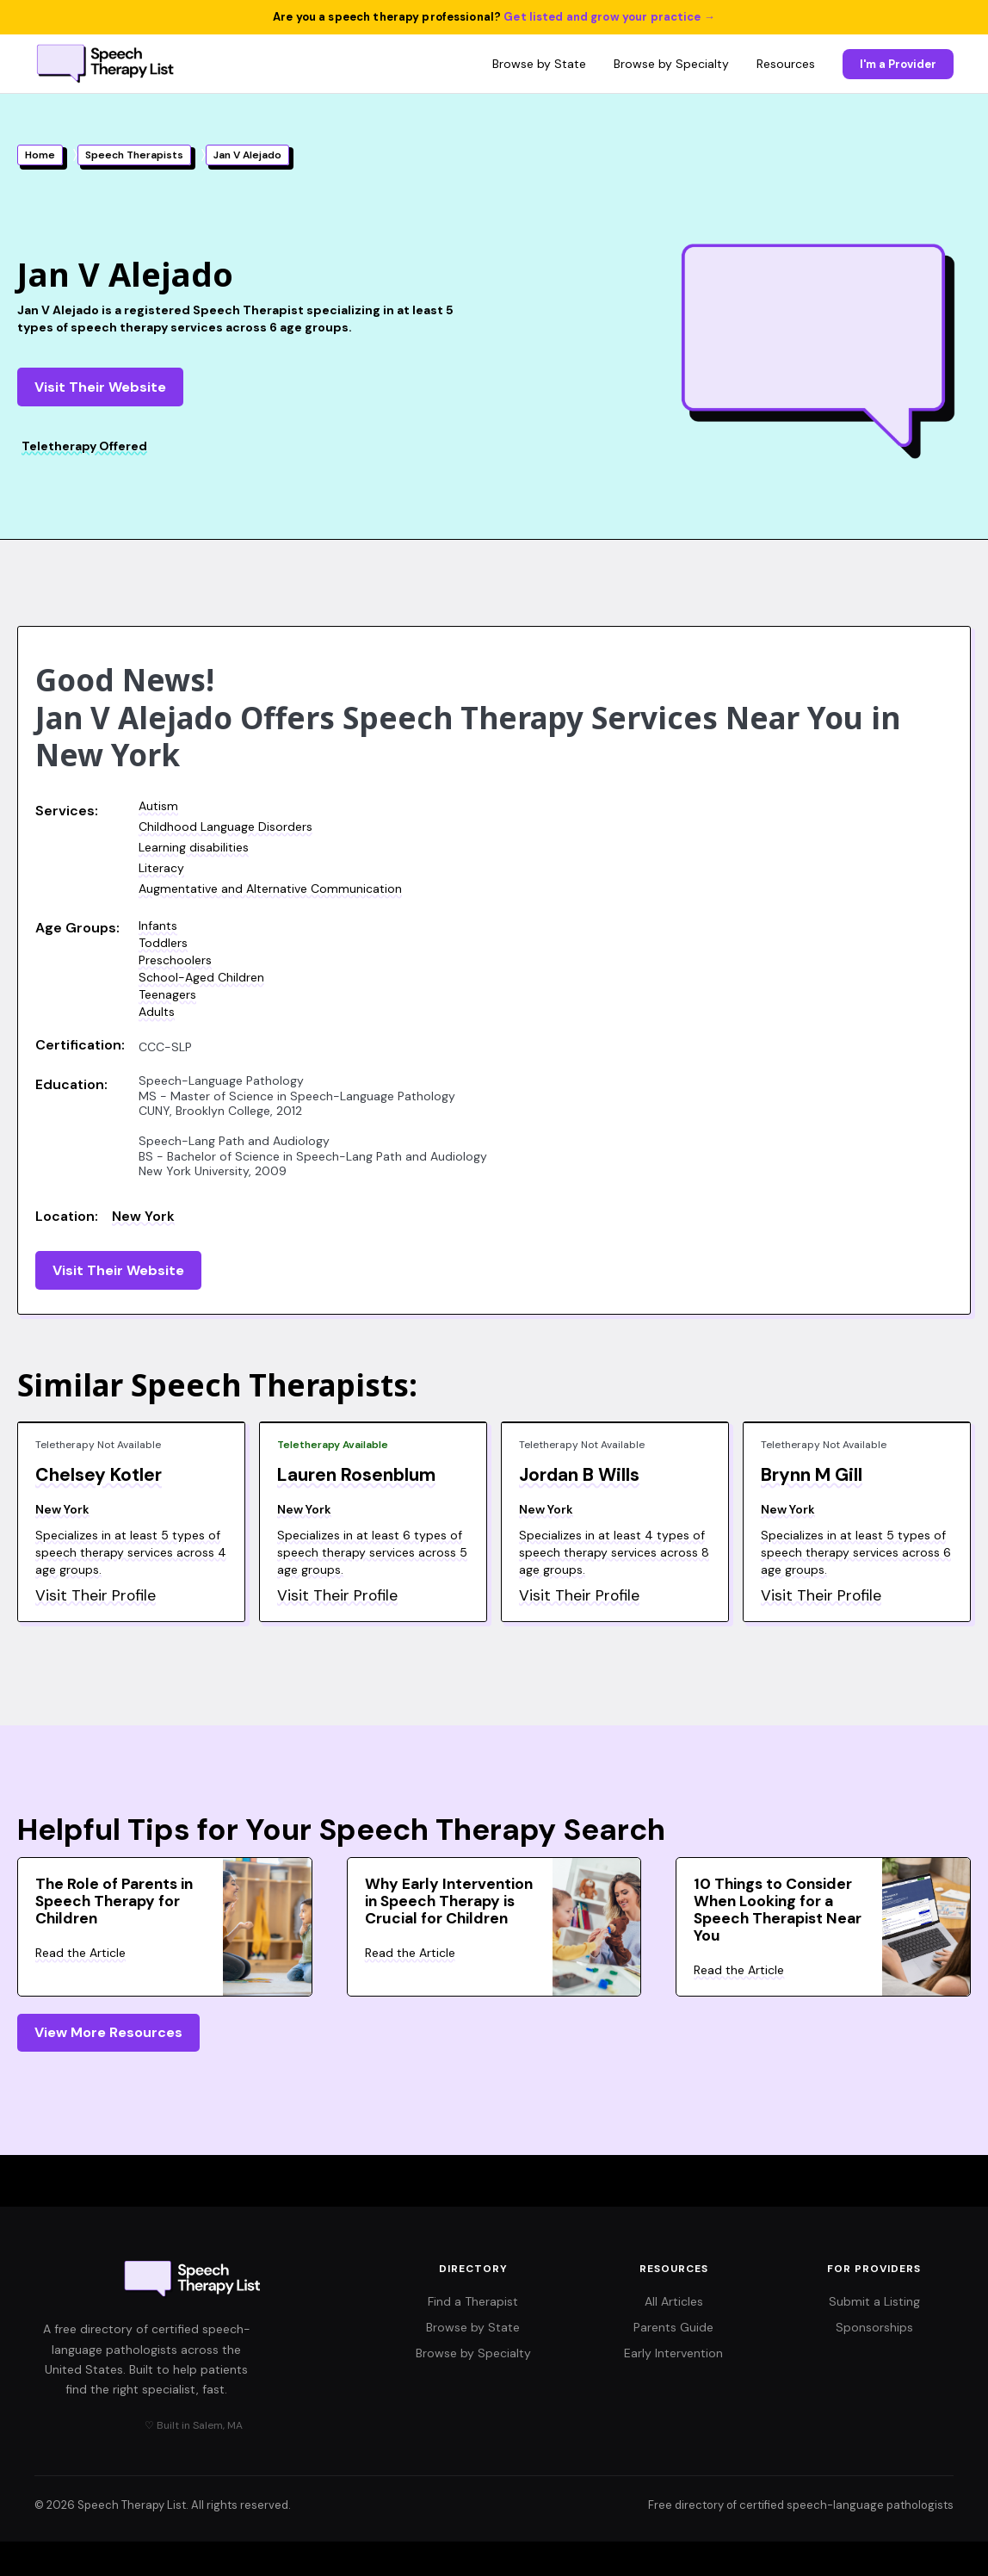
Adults (157, 1011)
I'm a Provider (898, 64)
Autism (158, 806)
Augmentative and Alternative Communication (270, 888)
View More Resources (108, 2032)
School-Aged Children (201, 977)
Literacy (161, 868)
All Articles (674, 2301)
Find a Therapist (473, 2301)
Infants (158, 925)
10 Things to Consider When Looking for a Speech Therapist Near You (777, 1909)
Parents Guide (673, 2327)
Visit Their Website (100, 387)
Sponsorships (874, 2327)
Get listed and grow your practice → (609, 16)
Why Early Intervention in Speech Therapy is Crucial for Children (449, 1901)
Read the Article (80, 1952)
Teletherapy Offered (84, 446)
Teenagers (167, 994)
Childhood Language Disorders (225, 826)
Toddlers (163, 943)
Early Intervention (673, 2353)
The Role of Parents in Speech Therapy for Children (114, 1901)
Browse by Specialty (671, 63)
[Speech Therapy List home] (106, 63)
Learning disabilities (194, 847)
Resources (785, 63)
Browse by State (539, 63)
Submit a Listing (874, 2301)
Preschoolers (175, 960)
